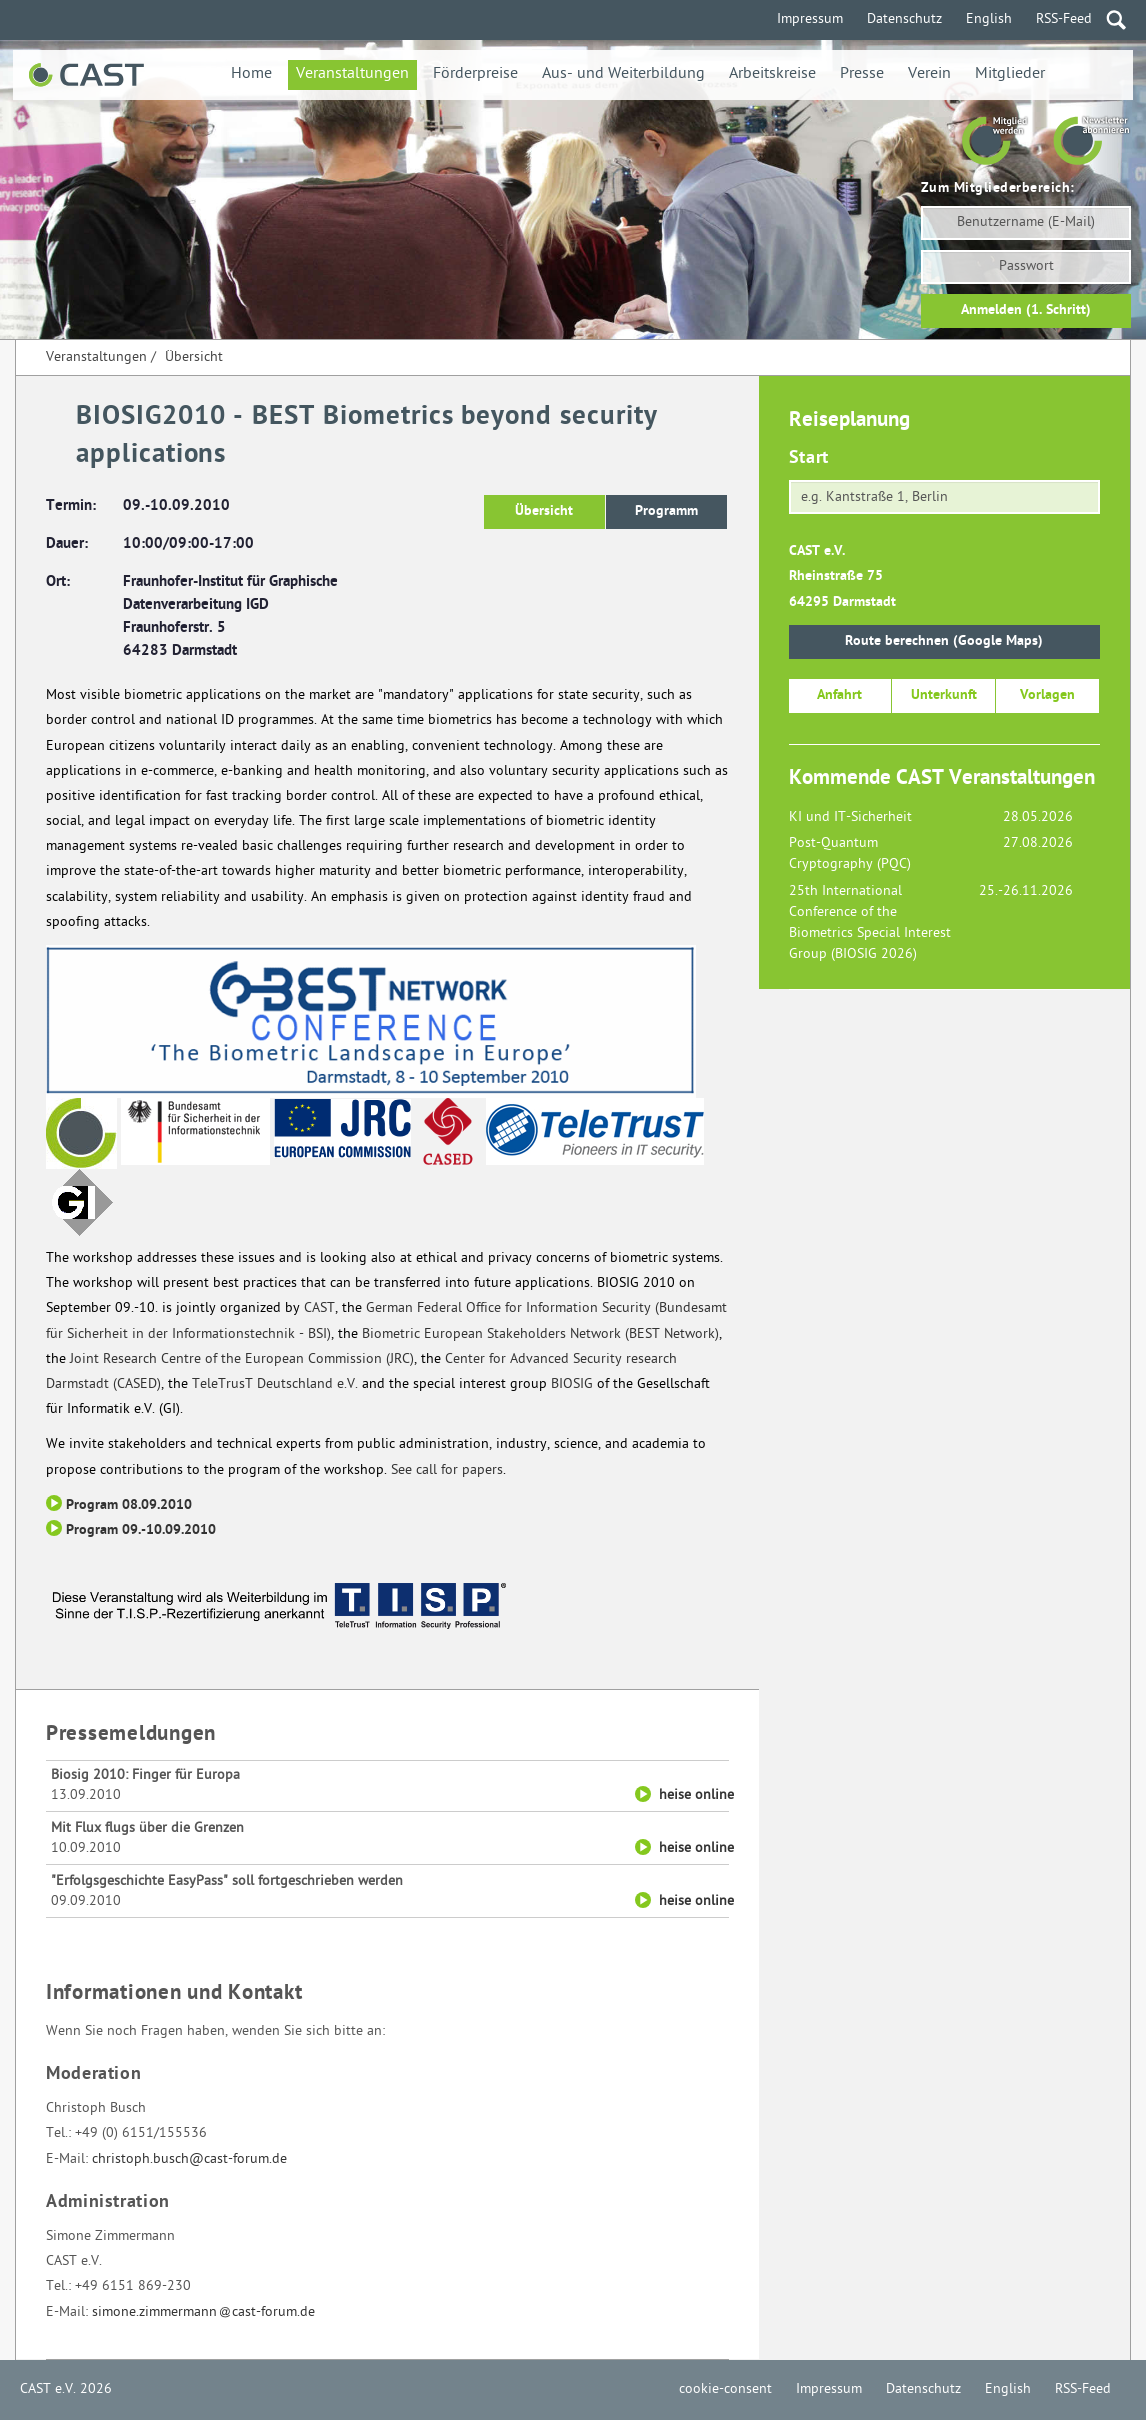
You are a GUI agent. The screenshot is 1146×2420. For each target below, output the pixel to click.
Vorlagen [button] (1047, 695)
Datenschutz (904, 19)
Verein (929, 74)
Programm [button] (666, 511)
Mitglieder (1010, 74)
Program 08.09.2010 (129, 1505)
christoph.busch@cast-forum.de (189, 2159)
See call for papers (447, 1470)
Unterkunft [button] (944, 695)
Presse (862, 74)
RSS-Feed (1064, 19)
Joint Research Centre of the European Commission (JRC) (242, 1359)
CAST (319, 1308)
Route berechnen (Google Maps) (944, 641)
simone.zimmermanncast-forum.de (203, 2312)
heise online (696, 1795)
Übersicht (194, 357)
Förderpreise (475, 74)
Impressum (810, 19)
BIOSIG (572, 1384)
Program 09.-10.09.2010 (141, 1530)
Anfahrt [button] (839, 695)
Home (251, 74)
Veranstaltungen (352, 74)
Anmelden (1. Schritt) (1026, 310)
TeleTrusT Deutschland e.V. (275, 1384)
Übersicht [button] (544, 511)
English (989, 19)
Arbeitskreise (772, 74)
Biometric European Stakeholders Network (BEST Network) (540, 1334)
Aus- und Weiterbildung (623, 74)
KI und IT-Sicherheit (850, 817)
